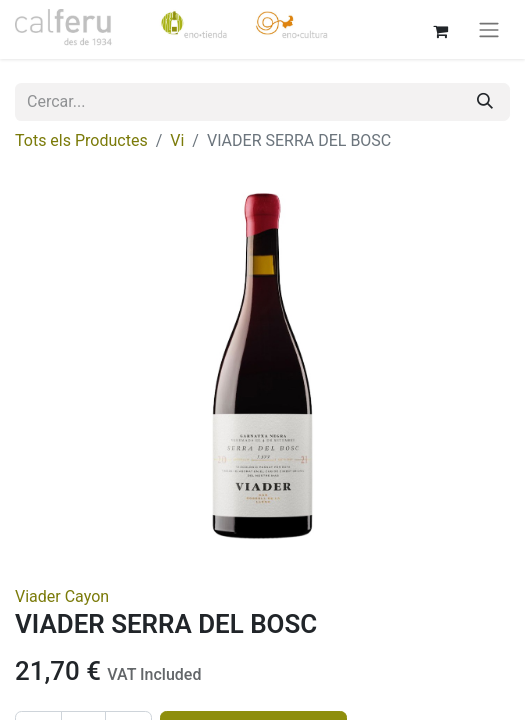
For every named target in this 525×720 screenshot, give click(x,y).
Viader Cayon (62, 596)
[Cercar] (485, 102)
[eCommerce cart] (440, 29)
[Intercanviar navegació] (489, 29)
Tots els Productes (81, 140)
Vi (177, 140)
